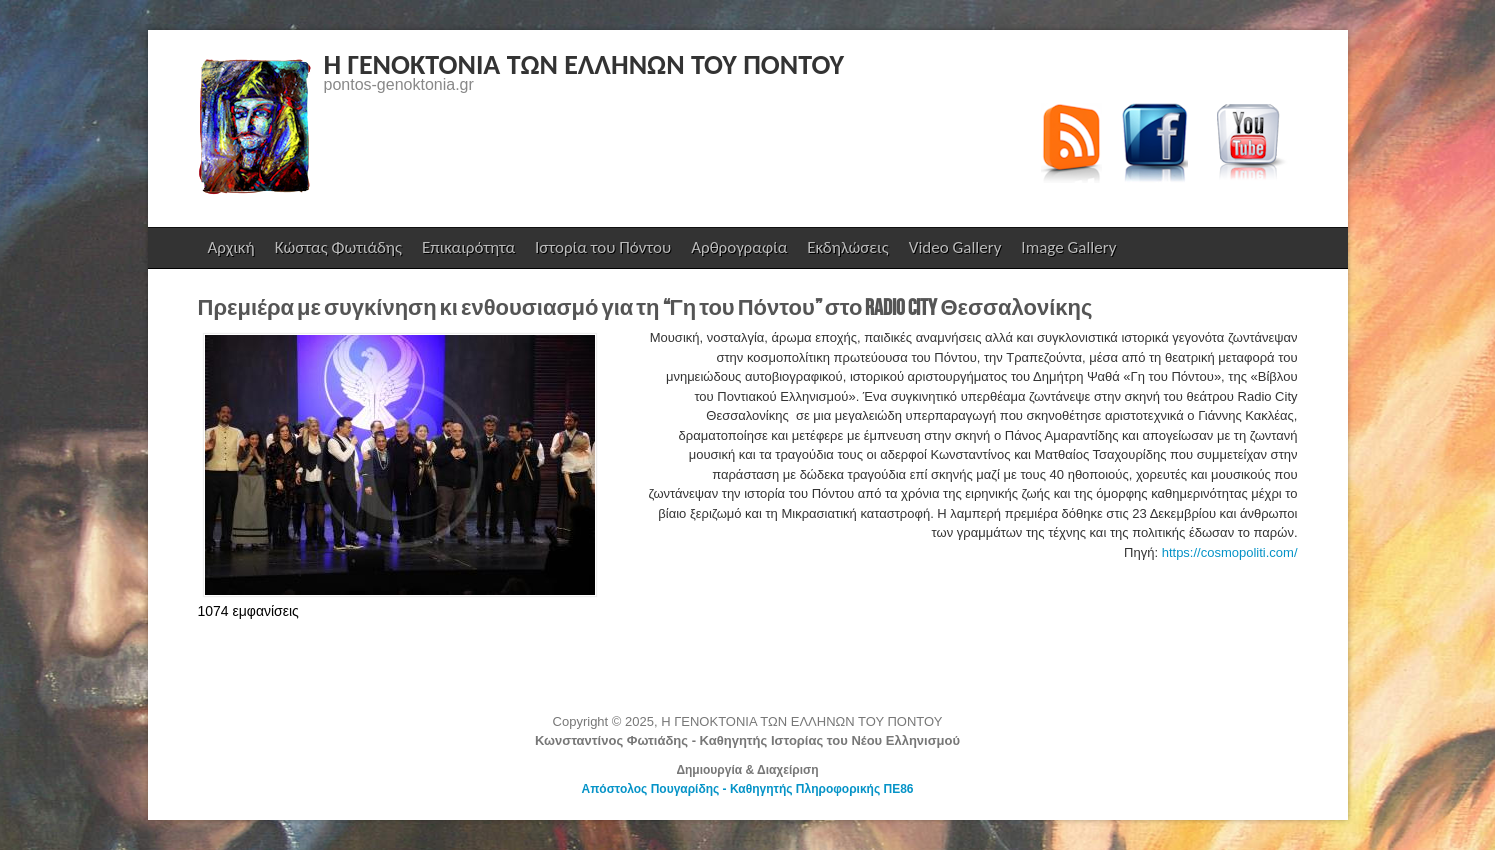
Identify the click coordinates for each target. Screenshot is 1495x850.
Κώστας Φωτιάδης (336, 252)
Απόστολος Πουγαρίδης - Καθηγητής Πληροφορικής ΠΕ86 (747, 789)
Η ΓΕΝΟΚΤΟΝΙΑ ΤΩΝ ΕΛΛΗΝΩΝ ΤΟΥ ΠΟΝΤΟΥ (584, 64)
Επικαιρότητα (468, 247)
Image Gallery (1068, 247)
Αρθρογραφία (739, 247)
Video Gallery (955, 247)
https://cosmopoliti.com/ (1230, 552)
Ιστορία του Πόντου (603, 247)
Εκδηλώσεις (847, 247)
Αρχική (231, 247)
